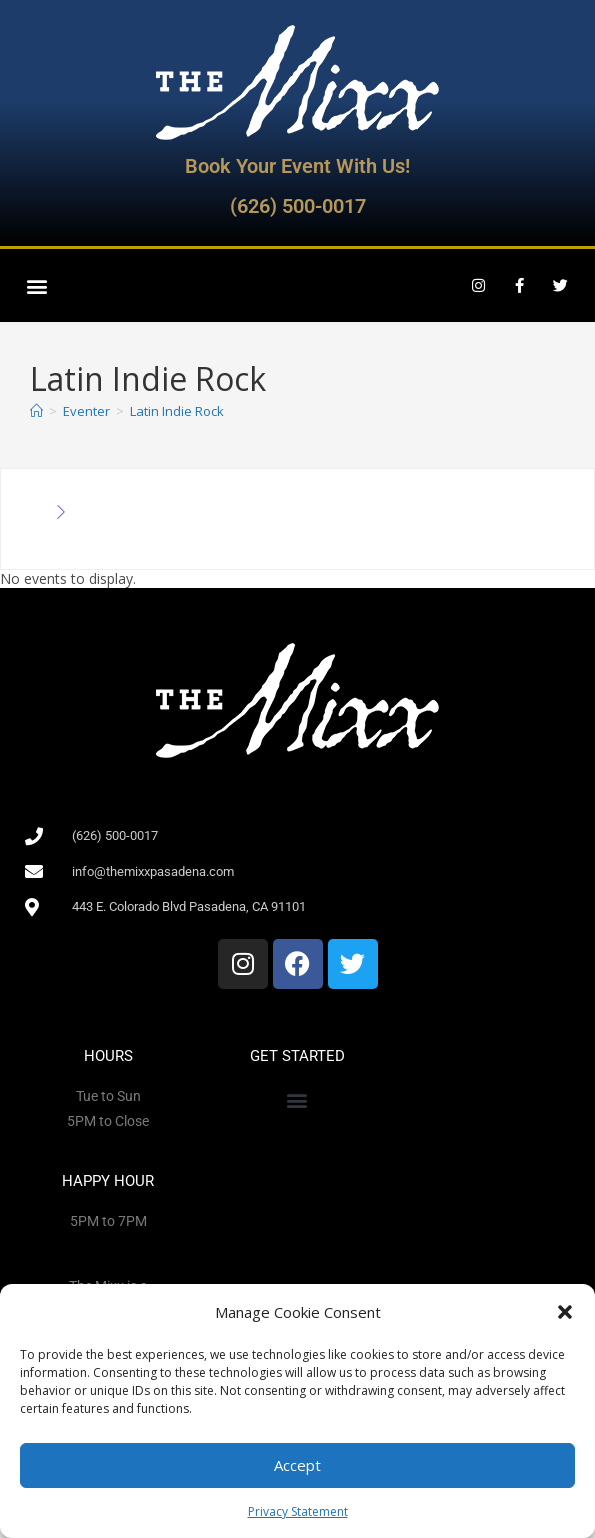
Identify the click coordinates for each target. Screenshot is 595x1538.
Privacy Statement (298, 1511)
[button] (565, 1312)
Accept (297, 1465)
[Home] (36, 411)
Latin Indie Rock (177, 411)
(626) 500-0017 (298, 206)
